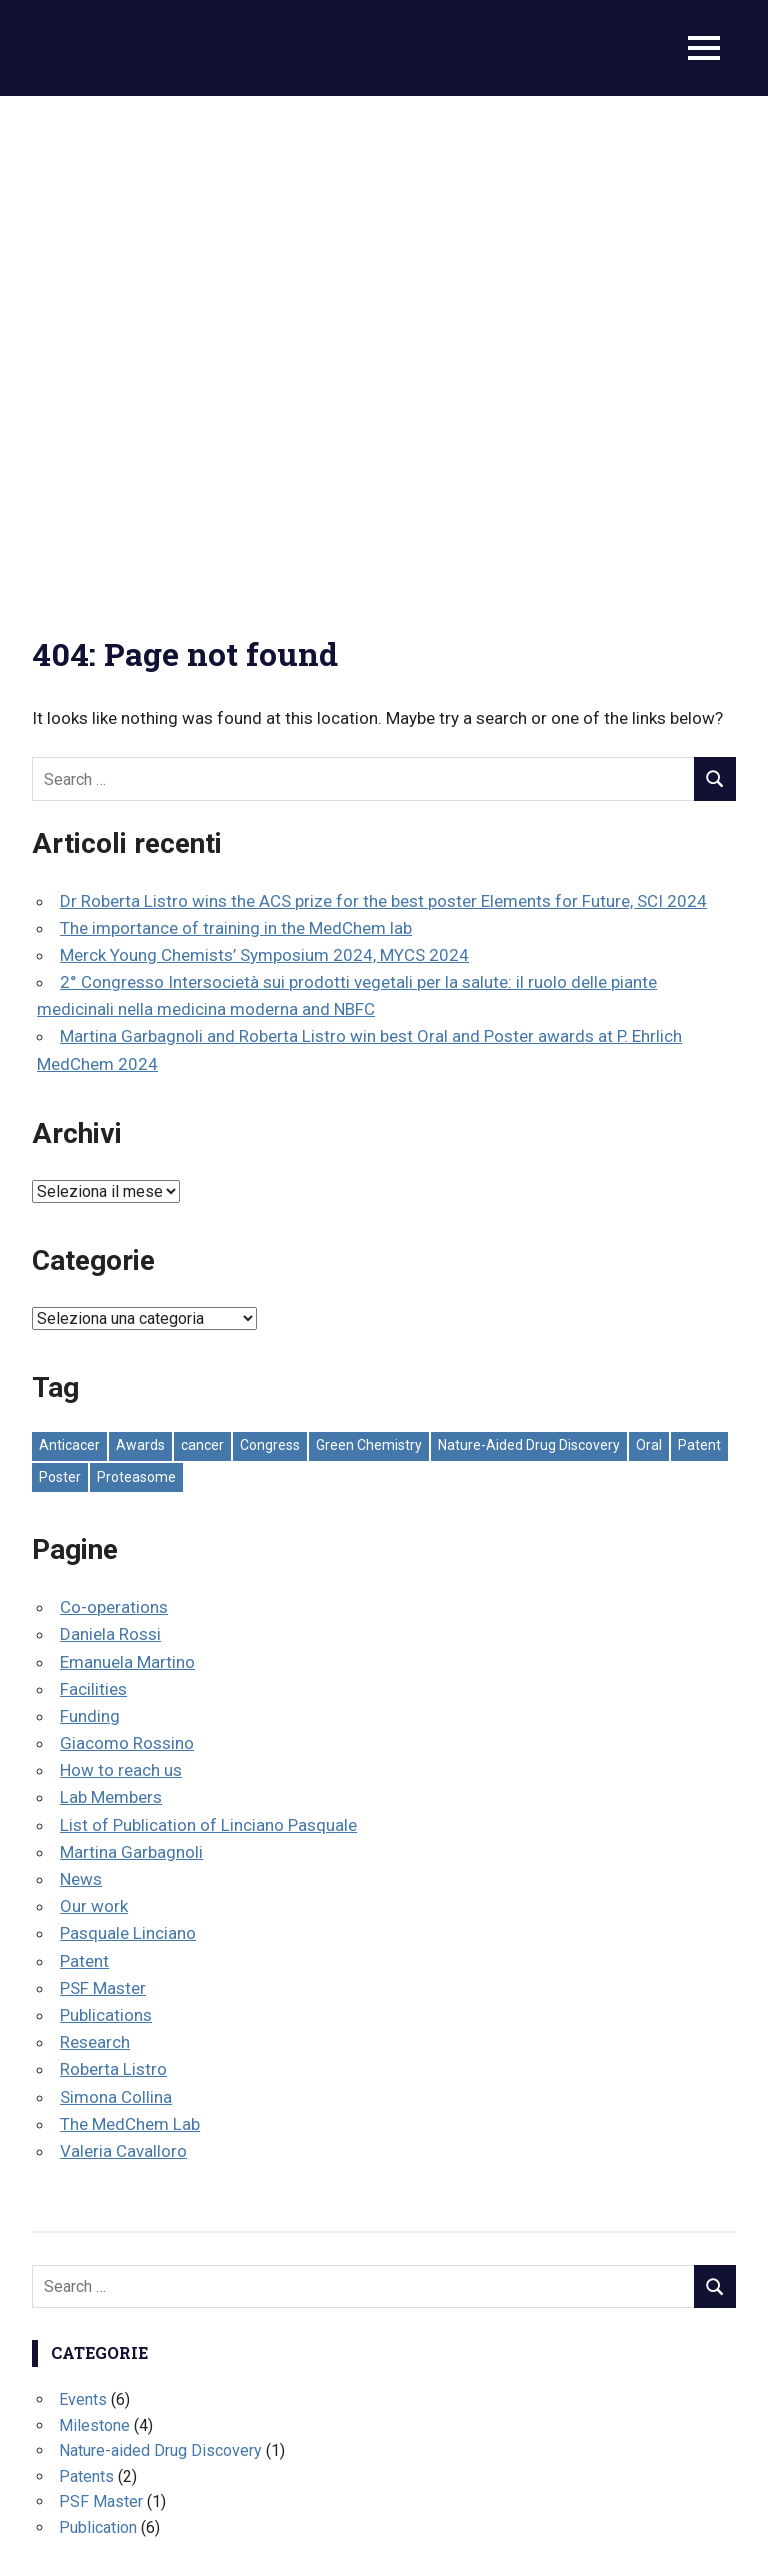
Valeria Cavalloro (123, 1677)
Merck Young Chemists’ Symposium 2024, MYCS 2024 (264, 481)
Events (83, 1925)
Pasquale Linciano (128, 1459)
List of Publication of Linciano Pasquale (208, 1350)
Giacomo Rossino (127, 1269)
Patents (86, 2001)
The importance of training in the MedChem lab (236, 453)
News (81, 1405)
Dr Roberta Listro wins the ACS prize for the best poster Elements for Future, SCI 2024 (383, 426)
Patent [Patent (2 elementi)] (699, 971)
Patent (84, 1486)
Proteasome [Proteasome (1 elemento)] (136, 1002)
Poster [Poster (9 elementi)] (60, 1002)
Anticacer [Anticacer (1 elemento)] (69, 971)
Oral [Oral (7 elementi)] (649, 971)
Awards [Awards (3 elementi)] (140, 971)
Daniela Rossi (110, 1160)
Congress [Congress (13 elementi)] (270, 971)
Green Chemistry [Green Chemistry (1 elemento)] (369, 971)
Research (95, 1568)
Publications (106, 1541)
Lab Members (111, 1323)
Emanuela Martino (127, 1187)
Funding (90, 1242)
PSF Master (103, 1513)
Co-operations (114, 1133)
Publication (98, 2053)
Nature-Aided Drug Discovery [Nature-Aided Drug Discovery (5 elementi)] (529, 971)
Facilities (93, 1214)
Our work (94, 1432)
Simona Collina (116, 1622)
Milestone (94, 1950)
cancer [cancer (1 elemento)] (202, 971)
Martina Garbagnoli (131, 1377)
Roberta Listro (113, 1595)
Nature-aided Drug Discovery (160, 1976)
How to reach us (121, 1296)
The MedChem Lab (130, 1649)
